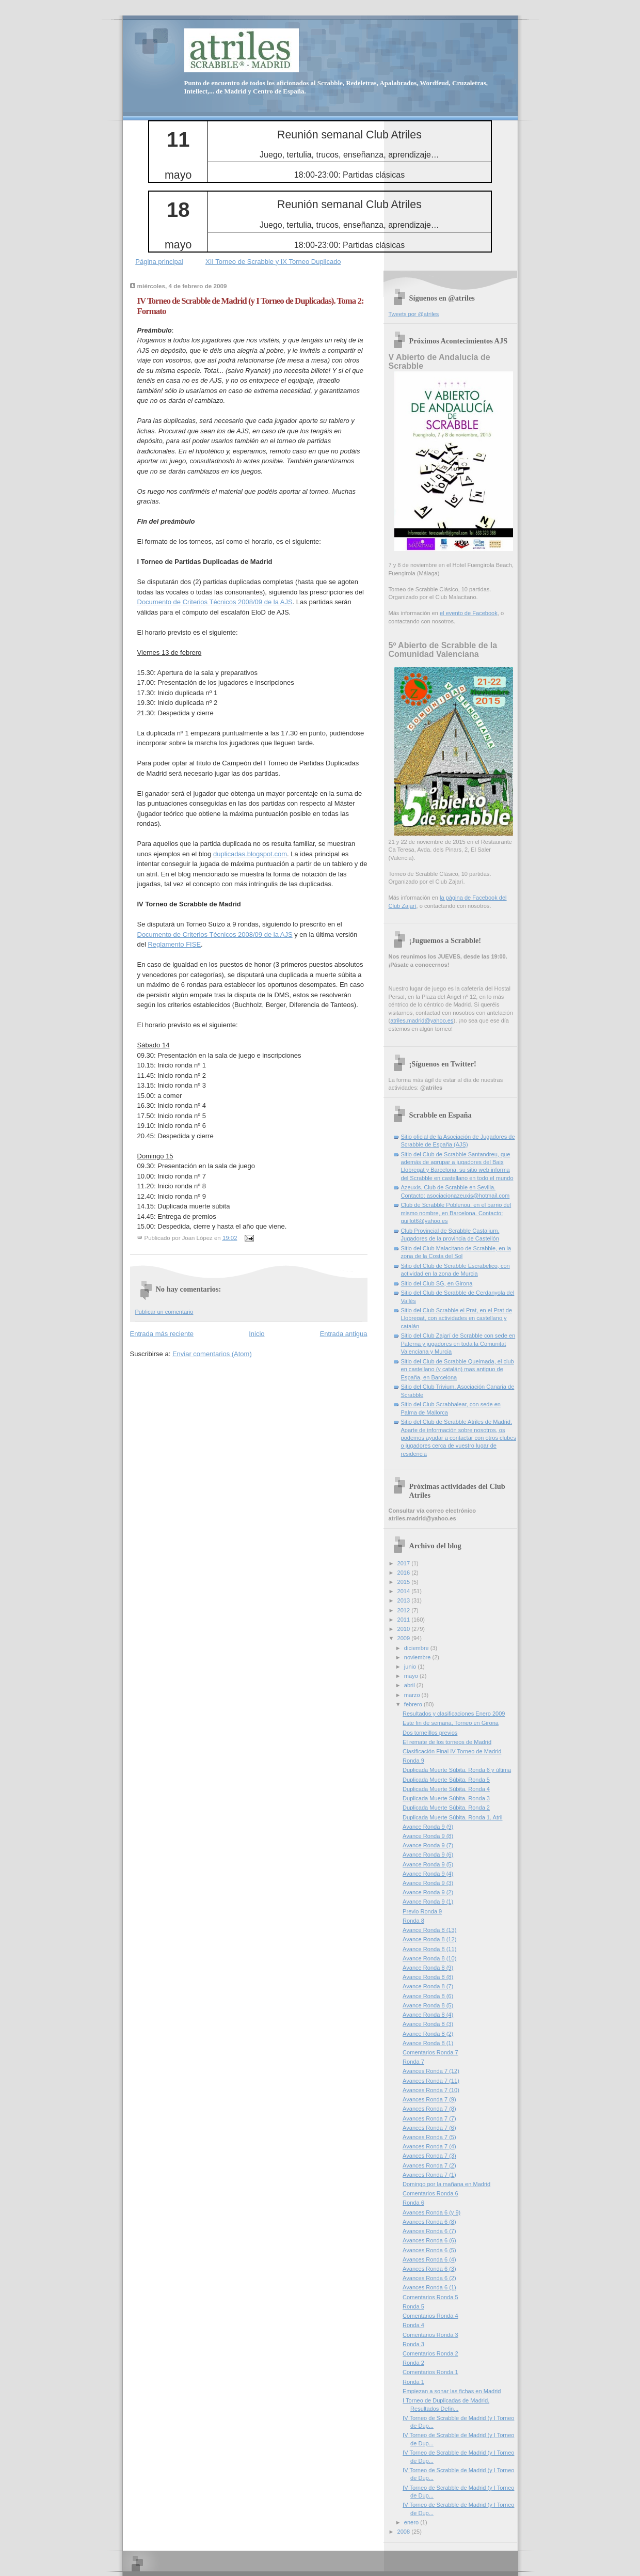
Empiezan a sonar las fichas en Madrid (452, 2391)
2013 (404, 1600)
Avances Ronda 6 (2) (429, 2278)
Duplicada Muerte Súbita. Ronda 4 (446, 1789)
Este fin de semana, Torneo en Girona (451, 1723)
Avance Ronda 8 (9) (428, 1968)
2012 (404, 1610)
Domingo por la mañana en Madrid (446, 2184)
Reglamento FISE (174, 944)
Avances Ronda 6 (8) (429, 2222)
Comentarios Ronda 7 (430, 2052)
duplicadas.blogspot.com (250, 854)
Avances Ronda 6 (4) (429, 2259)
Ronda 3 (413, 2344)
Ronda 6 (413, 2203)
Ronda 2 (413, 2363)
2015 (404, 1582)
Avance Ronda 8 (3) (428, 2024)
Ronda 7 (413, 2062)
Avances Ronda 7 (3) (429, 2156)
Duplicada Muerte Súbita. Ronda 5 (446, 1780)
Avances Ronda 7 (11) (431, 2081)
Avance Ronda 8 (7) (428, 1986)
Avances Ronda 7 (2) (429, 2165)
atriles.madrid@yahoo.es (421, 1020)
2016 (404, 1572)
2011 (404, 1619)
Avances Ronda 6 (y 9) (431, 2212)
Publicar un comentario (164, 1312)
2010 (404, 1629)
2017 (404, 1563)
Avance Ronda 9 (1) (428, 1901)
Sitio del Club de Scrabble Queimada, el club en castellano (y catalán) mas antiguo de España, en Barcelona (457, 1369)
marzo (413, 1695)
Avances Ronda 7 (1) (429, 2175)
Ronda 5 (413, 2306)
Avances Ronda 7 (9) (429, 2099)
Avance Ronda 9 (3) (428, 1883)
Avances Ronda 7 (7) (429, 2118)
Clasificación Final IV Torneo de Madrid (452, 1751)
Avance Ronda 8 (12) (429, 1939)
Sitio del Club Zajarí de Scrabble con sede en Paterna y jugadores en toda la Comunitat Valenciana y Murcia (458, 1343)
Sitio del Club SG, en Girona (437, 1283)
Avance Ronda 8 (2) (428, 2034)
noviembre (418, 1657)
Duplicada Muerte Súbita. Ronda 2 (446, 1807)
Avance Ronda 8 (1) (428, 2043)
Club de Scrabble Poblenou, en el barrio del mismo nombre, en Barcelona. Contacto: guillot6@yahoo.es (456, 1213)
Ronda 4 (413, 2325)
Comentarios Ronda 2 (430, 2353)
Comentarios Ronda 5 (430, 2297)
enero (412, 2522)
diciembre (417, 1648)
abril (410, 1685)
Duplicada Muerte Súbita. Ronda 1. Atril (452, 1817)
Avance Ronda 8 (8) (428, 1977)
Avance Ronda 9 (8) (428, 1836)
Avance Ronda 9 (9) (428, 1827)
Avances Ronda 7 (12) (431, 2071)
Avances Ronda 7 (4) (429, 2146)
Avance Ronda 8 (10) (429, 1958)
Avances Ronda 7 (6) (429, 2128)
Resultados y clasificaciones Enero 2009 (454, 1713)
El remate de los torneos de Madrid (447, 1742)
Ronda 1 (413, 2382)
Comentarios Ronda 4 (430, 2316)
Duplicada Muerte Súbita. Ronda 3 (446, 1798)
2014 (404, 1591)
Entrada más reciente (162, 1334)
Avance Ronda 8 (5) (428, 2005)
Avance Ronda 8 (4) (428, 2015)
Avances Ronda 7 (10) (431, 2090)
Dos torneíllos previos (430, 1733)
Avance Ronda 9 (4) (428, 1874)
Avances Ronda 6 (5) (429, 2250)
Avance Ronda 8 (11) (429, 1949)
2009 (404, 1638)
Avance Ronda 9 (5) (428, 1864)
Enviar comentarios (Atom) (212, 1354)
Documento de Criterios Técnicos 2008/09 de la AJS (215, 602)
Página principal (159, 261)
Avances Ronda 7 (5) (429, 2137)
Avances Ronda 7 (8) (429, 2109)
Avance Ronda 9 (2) (428, 1892)
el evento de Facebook (469, 613)
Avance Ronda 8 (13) (429, 1930)
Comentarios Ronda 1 (430, 2372)
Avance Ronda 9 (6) (428, 1854)
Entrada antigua (343, 1334)
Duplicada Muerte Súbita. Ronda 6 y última (457, 1770)
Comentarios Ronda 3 (430, 2335)
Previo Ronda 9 (422, 1911)
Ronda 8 (413, 1921)
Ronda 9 (413, 1760)
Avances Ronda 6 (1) (429, 2287)
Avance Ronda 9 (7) (428, 1845)
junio (411, 1666)
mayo (412, 1676)
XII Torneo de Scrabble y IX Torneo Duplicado (273, 261)
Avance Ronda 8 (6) (428, 1996)
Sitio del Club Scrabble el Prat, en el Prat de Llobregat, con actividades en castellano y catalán (457, 1318)
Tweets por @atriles (414, 314)
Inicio (256, 1334)
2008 (404, 2531)
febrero (414, 1704)
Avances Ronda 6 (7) (429, 2231)
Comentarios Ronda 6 (430, 2193)
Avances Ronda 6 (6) (429, 2240)
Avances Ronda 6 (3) (429, 2269)
